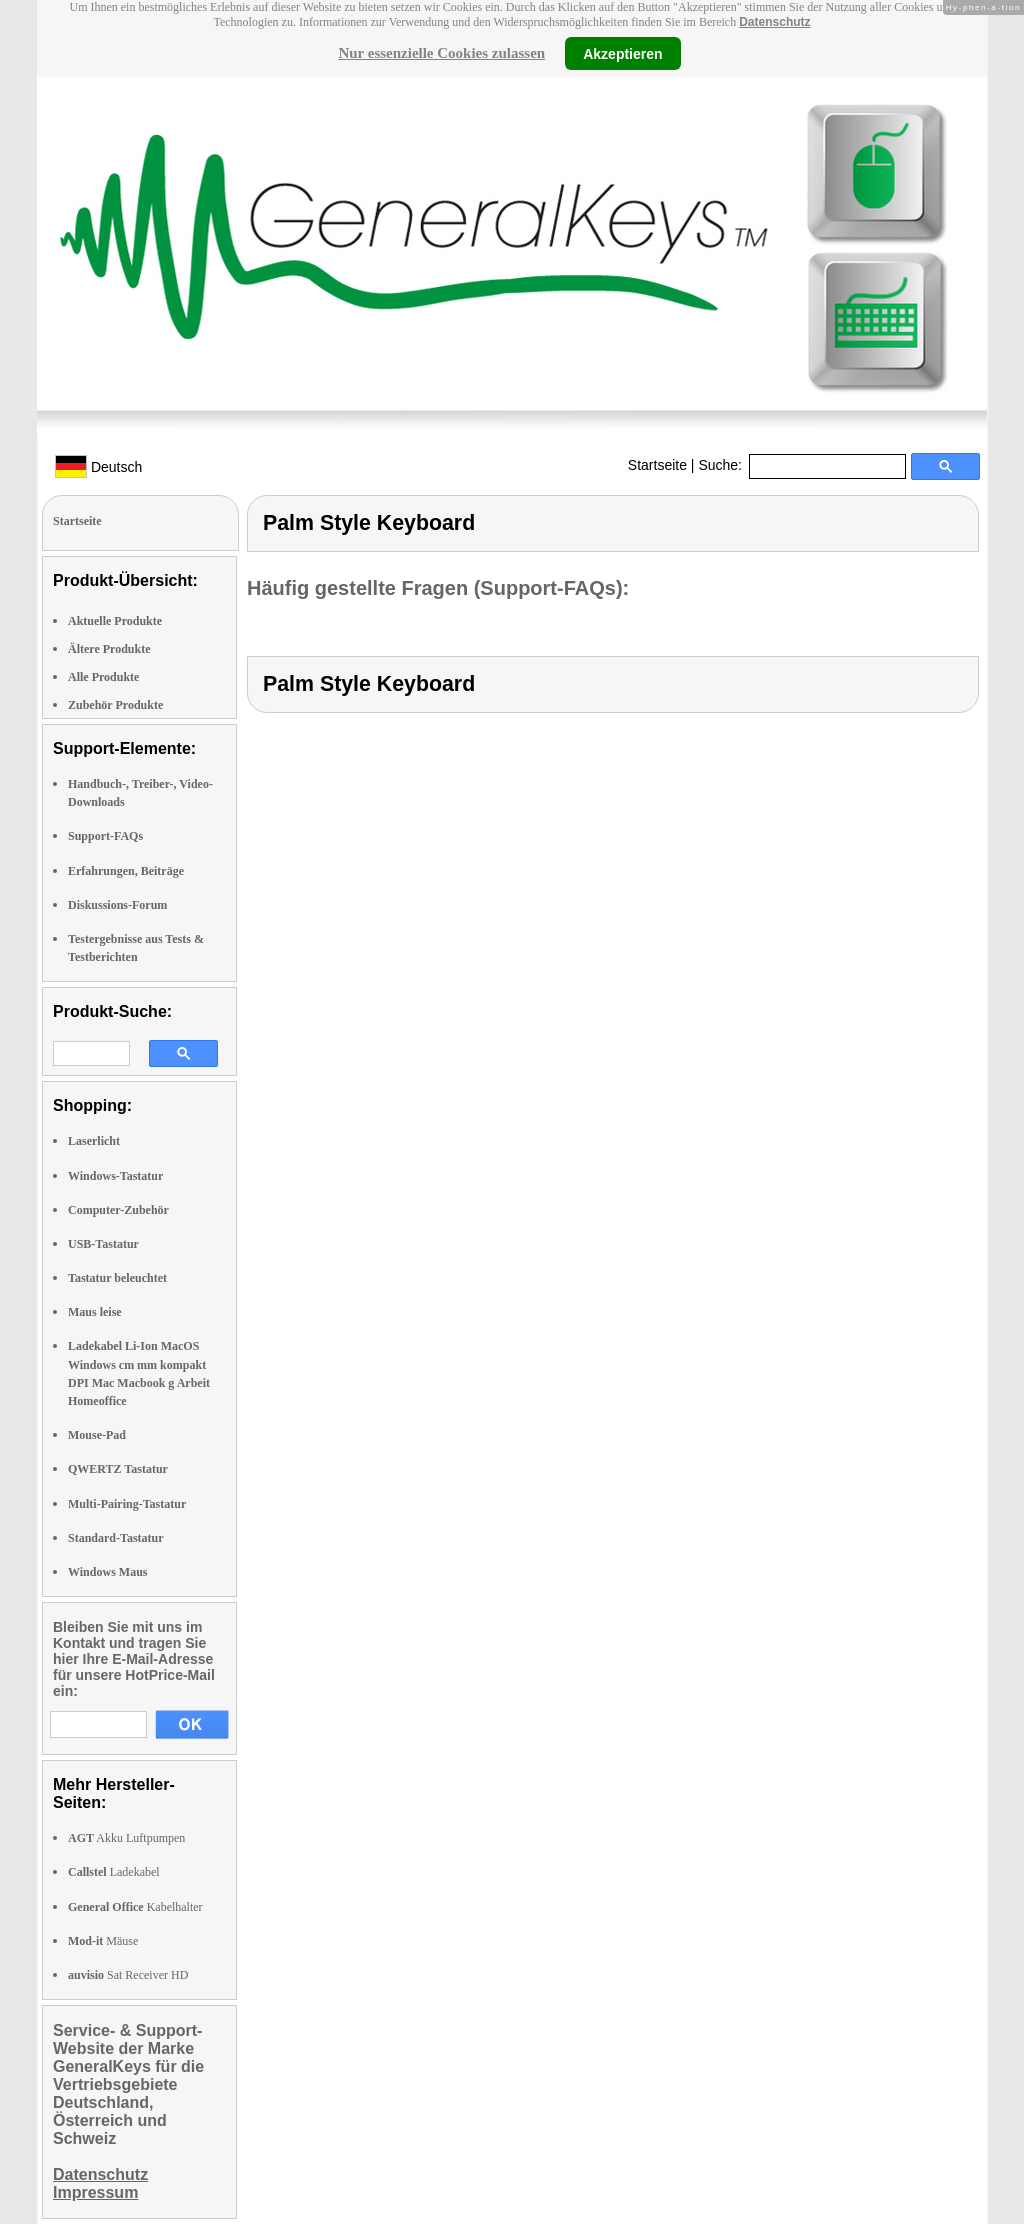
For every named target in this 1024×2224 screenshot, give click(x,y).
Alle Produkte (103, 677)
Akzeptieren (622, 53)
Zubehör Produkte (115, 705)
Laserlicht (94, 1141)
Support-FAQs (105, 836)
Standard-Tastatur (116, 1538)
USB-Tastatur (103, 1244)
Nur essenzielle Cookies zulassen (441, 53)
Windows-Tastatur (115, 1176)
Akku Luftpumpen (126, 1838)
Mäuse (103, 1941)
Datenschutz (774, 22)
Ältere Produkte (109, 649)
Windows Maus (107, 1572)
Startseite (657, 465)
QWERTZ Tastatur (118, 1469)
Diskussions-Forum (117, 905)
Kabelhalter (135, 1907)
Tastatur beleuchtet (117, 1278)
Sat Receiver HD (128, 1975)
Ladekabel (114, 1872)
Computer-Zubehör (118, 1210)
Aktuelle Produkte (115, 621)
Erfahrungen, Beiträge (126, 871)
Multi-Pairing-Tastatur (127, 1504)
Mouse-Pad (97, 1435)
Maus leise (95, 1312)
